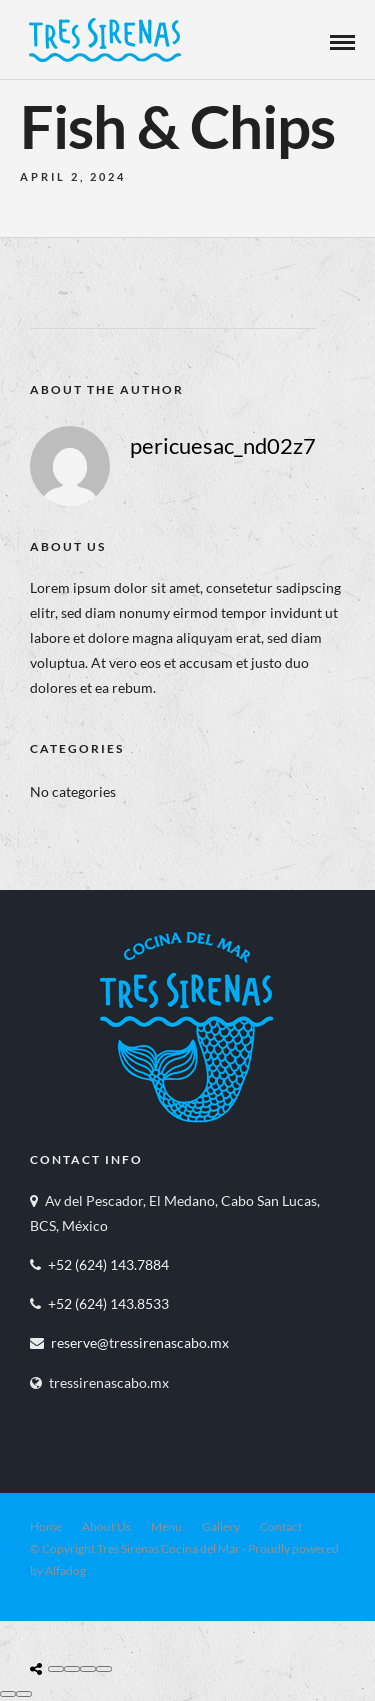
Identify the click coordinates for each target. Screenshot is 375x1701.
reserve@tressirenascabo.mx (140, 1342)
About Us (106, 1526)
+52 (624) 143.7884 (108, 1264)
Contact (281, 1526)
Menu (166, 1526)
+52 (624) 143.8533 (108, 1303)
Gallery (221, 1526)
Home (46, 1526)
